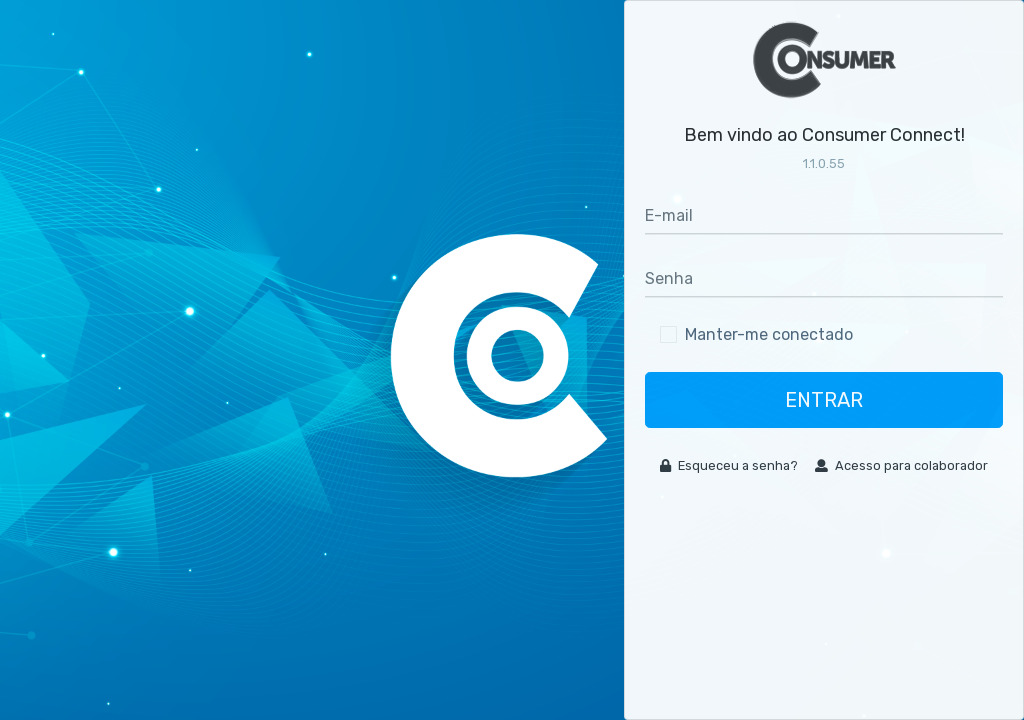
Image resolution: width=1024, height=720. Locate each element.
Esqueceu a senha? (729, 465)
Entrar (824, 400)
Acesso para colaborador (901, 465)
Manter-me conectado (769, 334)
